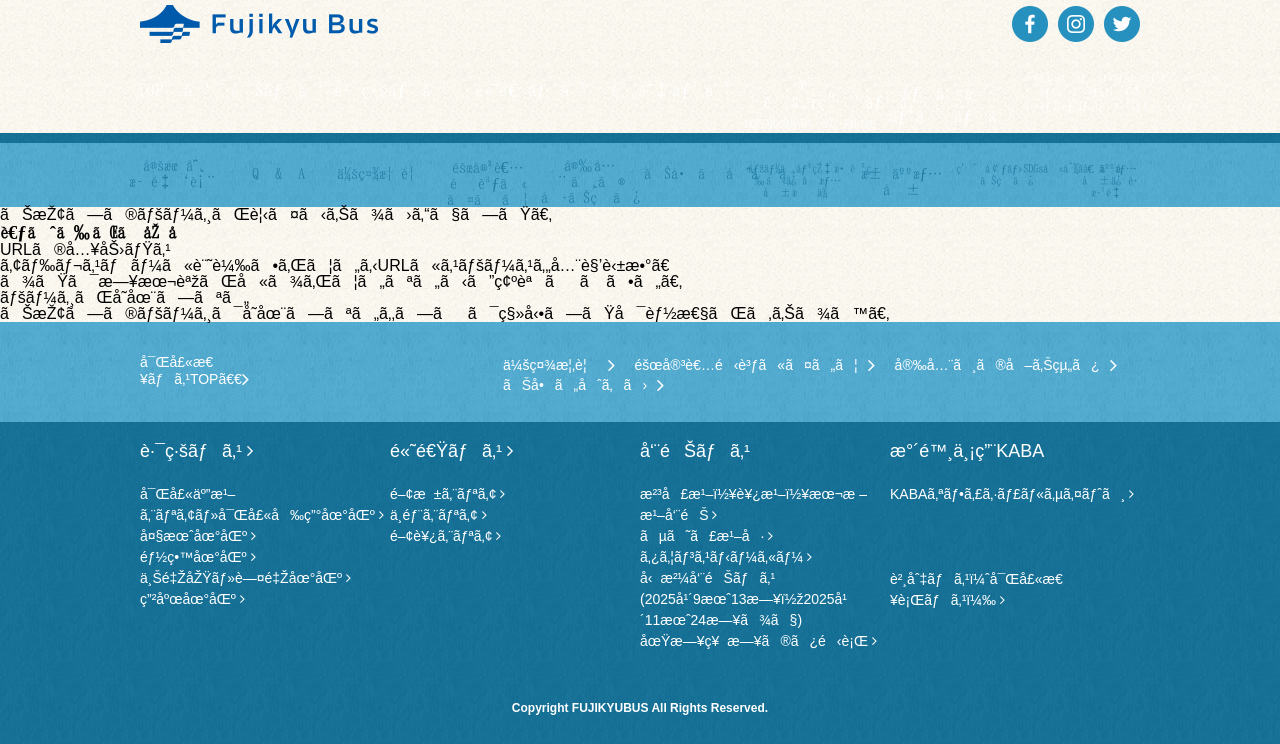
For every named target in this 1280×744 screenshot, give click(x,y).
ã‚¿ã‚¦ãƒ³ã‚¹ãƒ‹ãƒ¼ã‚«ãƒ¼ (726, 557)
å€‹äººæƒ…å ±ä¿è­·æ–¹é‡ (1110, 180)
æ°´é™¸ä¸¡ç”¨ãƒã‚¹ (812, 101)
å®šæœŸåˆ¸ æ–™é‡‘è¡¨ (174, 173)
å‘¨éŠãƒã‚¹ (252, 89)
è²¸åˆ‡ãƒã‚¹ (672, 89)
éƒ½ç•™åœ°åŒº (198, 557)
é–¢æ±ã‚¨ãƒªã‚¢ (447, 494)
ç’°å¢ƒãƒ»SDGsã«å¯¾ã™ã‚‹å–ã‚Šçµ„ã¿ (1006, 174)
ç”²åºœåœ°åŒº (192, 599)
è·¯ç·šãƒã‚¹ (392, 89)
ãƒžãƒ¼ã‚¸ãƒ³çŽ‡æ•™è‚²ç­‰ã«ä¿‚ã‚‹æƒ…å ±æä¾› (798, 180)
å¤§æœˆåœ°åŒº (198, 536)
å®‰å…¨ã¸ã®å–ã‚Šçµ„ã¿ (1006, 365)
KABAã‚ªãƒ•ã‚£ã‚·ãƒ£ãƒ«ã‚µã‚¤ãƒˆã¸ (1012, 494)
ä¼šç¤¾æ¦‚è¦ (382, 173)
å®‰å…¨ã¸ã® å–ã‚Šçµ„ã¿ (590, 181)
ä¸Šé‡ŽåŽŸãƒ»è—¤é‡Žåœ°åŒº (245, 578)
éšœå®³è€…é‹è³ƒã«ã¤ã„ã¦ (755, 365)
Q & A (278, 173)
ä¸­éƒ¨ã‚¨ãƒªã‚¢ (438, 515)
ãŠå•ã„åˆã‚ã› (694, 173)
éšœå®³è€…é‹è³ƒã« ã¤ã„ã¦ (488, 183)
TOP (150, 89)
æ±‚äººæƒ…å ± (902, 181)
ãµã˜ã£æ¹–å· (706, 536)
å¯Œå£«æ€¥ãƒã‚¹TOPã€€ (194, 370)
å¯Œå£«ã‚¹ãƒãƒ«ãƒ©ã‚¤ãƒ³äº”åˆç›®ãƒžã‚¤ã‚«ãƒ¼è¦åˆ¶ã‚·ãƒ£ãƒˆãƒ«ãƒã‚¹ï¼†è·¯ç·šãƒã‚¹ (1092, 91)
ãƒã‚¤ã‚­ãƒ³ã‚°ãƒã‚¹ (952, 104)
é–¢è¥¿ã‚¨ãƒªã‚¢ (445, 536)
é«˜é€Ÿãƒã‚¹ (532, 89)
